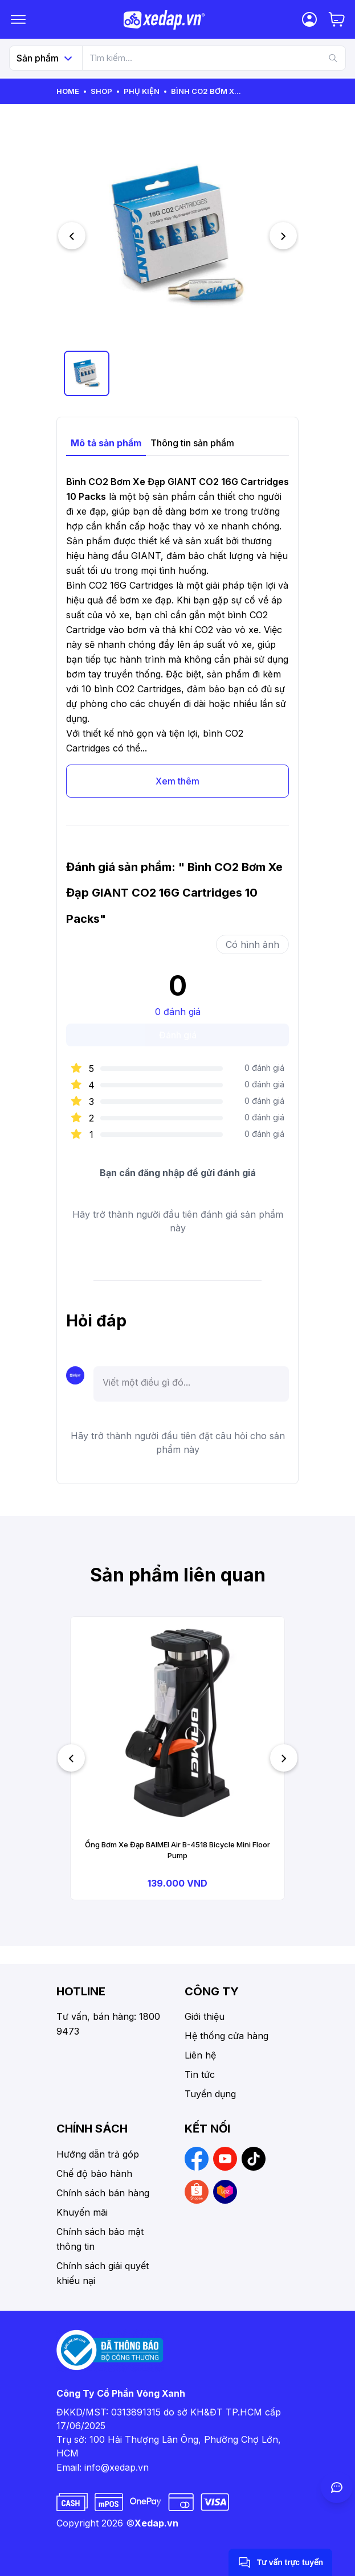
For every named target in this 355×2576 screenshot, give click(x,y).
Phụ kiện (142, 91)
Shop (101, 91)
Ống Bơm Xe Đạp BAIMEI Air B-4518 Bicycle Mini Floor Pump (177, 1850)
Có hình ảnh (252, 944)
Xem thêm (177, 781)
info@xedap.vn (116, 2467)
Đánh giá (178, 1035)
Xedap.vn (156, 2523)
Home (67, 91)
